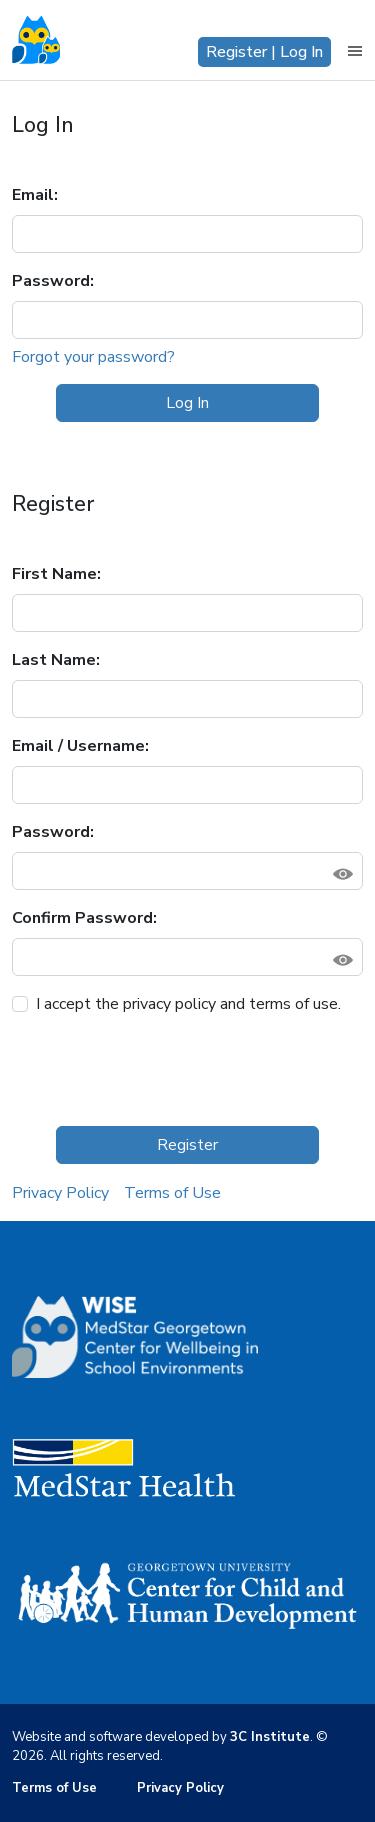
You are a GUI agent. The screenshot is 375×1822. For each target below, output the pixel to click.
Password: (53, 281)
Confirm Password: (84, 918)
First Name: (56, 574)
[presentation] (164, 1071)
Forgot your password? (93, 357)
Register (187, 1145)
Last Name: (56, 660)
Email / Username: (80, 746)
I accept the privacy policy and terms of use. (188, 1004)
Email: (35, 195)
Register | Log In (264, 52)
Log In (187, 403)
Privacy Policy (60, 1193)
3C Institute (270, 1737)
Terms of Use (172, 1193)
